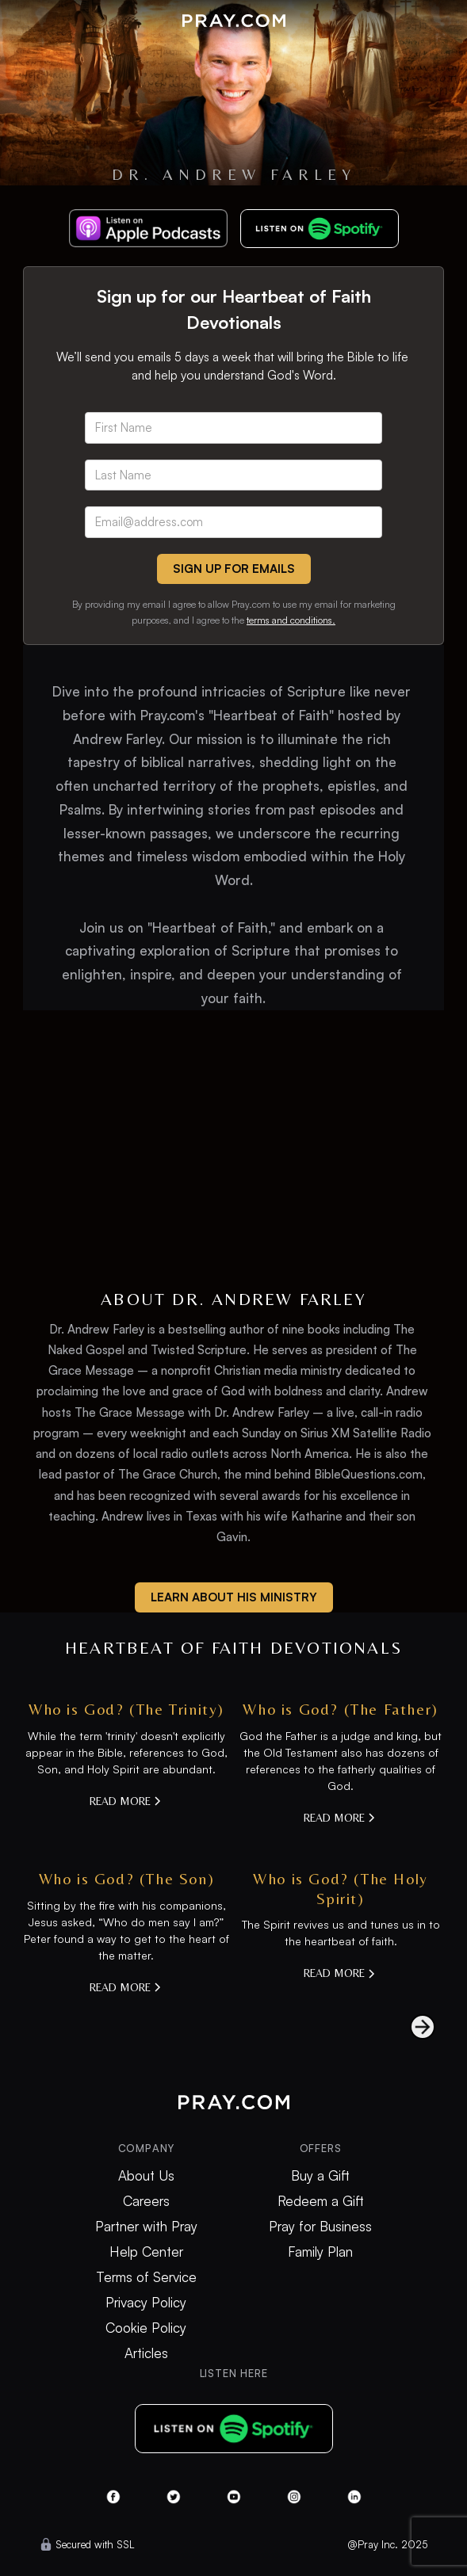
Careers (146, 2201)
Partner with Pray (146, 2226)
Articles (146, 2353)
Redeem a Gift (321, 2201)
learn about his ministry (234, 1597)
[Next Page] (406, 2027)
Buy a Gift (320, 2176)
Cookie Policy (145, 2328)
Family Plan (320, 2252)
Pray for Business (320, 2226)
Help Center (146, 2252)
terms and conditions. (291, 620)
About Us (146, 2176)
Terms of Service (146, 2277)
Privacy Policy (145, 2303)
